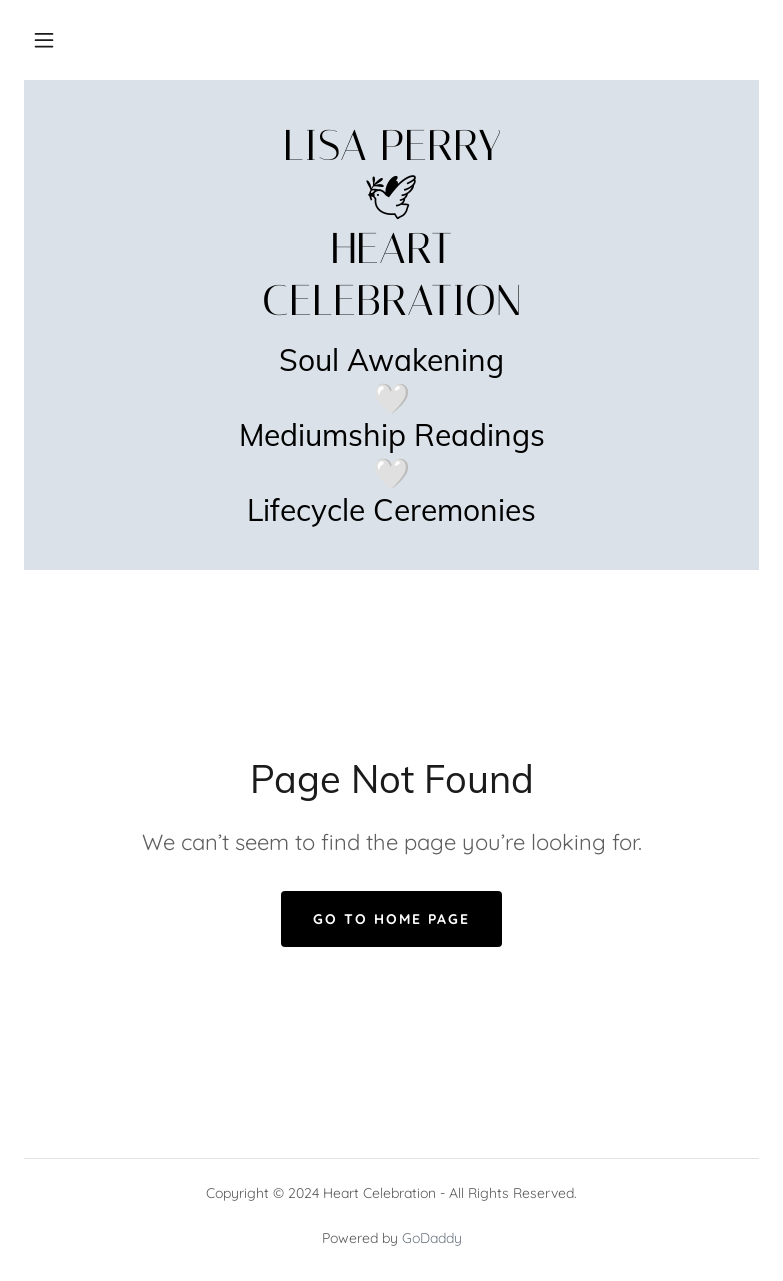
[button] (44, 40)
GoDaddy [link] (432, 1238)
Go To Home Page (391, 919)
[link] (391, 309)
